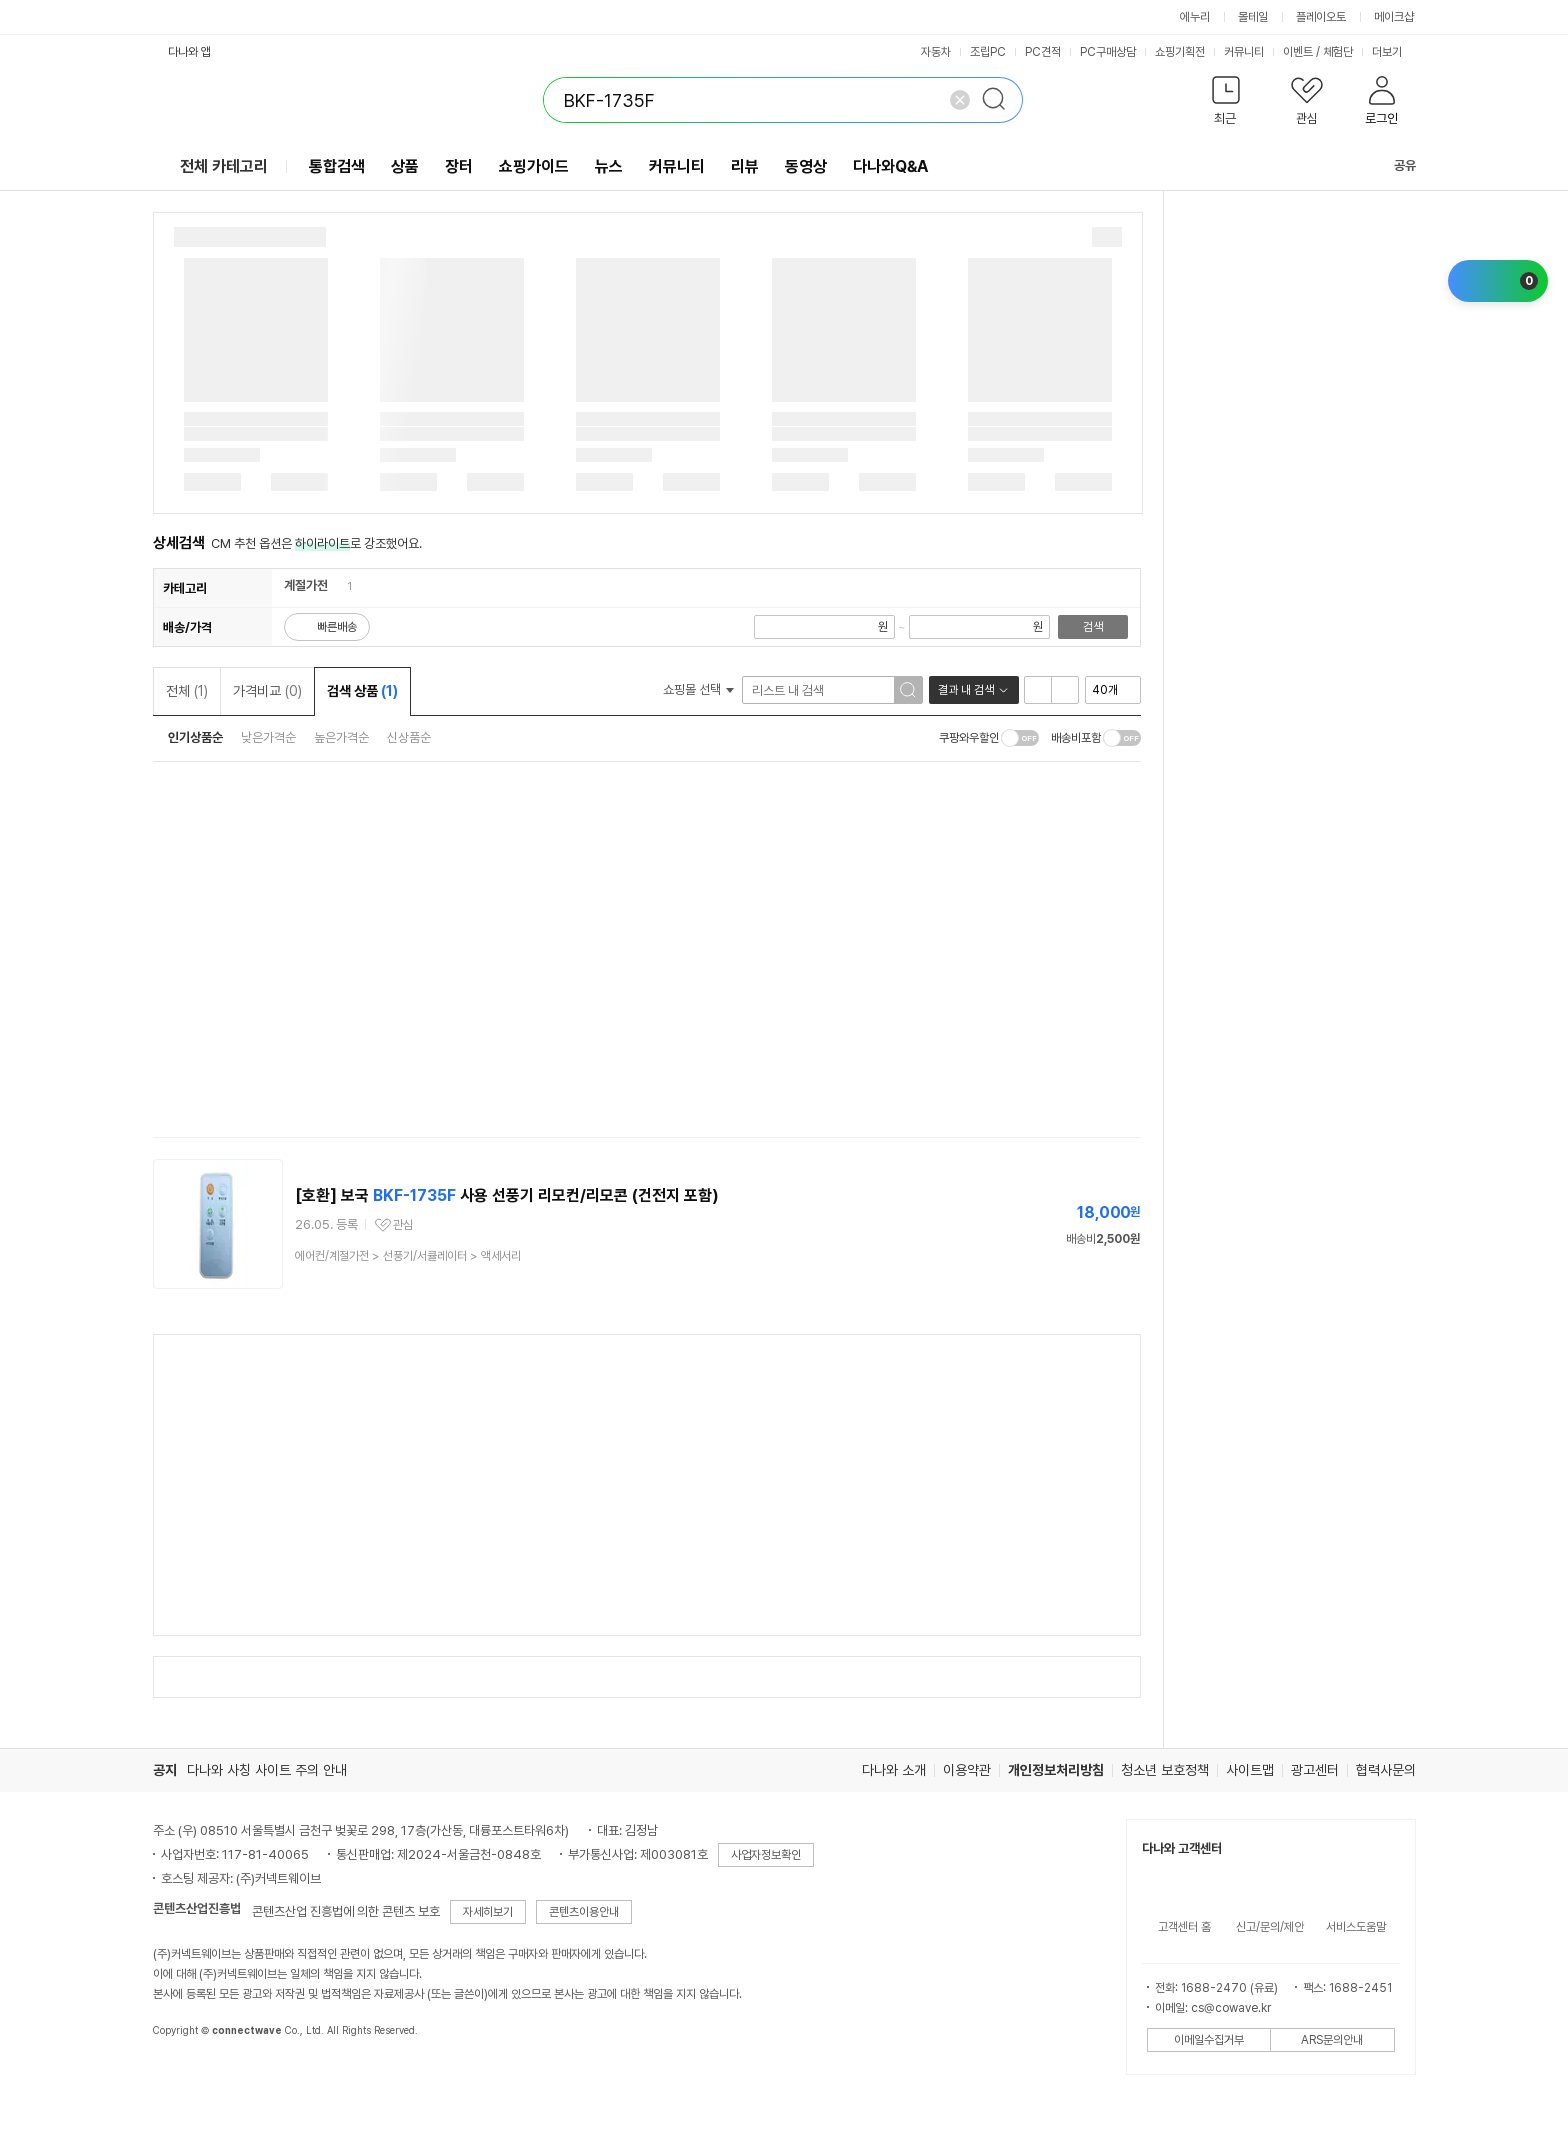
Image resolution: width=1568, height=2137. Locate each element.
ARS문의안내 (1332, 2040)
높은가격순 (341, 737)
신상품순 (409, 737)
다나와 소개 (894, 1770)
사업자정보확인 (766, 1855)
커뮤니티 (1244, 52)
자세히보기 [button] (488, 1912)
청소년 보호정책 (1165, 1770)
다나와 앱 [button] (189, 52)
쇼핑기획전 (1180, 52)
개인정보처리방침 (1056, 1770)
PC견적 (1043, 52)
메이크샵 (1394, 17)
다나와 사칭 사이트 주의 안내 (267, 1770)
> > (408, 1256)
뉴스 (609, 166)
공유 (1393, 165)
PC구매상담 (1108, 52)
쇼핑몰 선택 (698, 689)
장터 (459, 166)
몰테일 (1253, 17)
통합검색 (337, 166)
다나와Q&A (890, 166)
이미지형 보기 (1065, 690)
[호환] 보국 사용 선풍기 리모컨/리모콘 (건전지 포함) (507, 1195)
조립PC (988, 52)
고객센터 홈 (1184, 1927)
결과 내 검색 (966, 690)
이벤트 (1298, 52)
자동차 (936, 52)
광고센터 (1315, 1770)
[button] (1226, 104)
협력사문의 (1386, 1770)
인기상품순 (195, 737)
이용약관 (967, 1770)
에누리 (1195, 17)
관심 (403, 1225)
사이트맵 (1250, 1770)
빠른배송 (337, 627)
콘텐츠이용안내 (584, 1912)
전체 (187, 691)
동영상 (806, 166)
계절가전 (306, 585)
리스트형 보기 (1038, 690)
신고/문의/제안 (1270, 1927)
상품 (405, 166)
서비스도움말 (1356, 1927)
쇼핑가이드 (534, 166)
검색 (1093, 627)
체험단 (1338, 52)
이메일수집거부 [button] (1209, 2040)
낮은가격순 (268, 737)
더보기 (1394, 52)
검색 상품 (362, 691)
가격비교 (267, 691)
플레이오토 (1321, 17)
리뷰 (745, 166)
